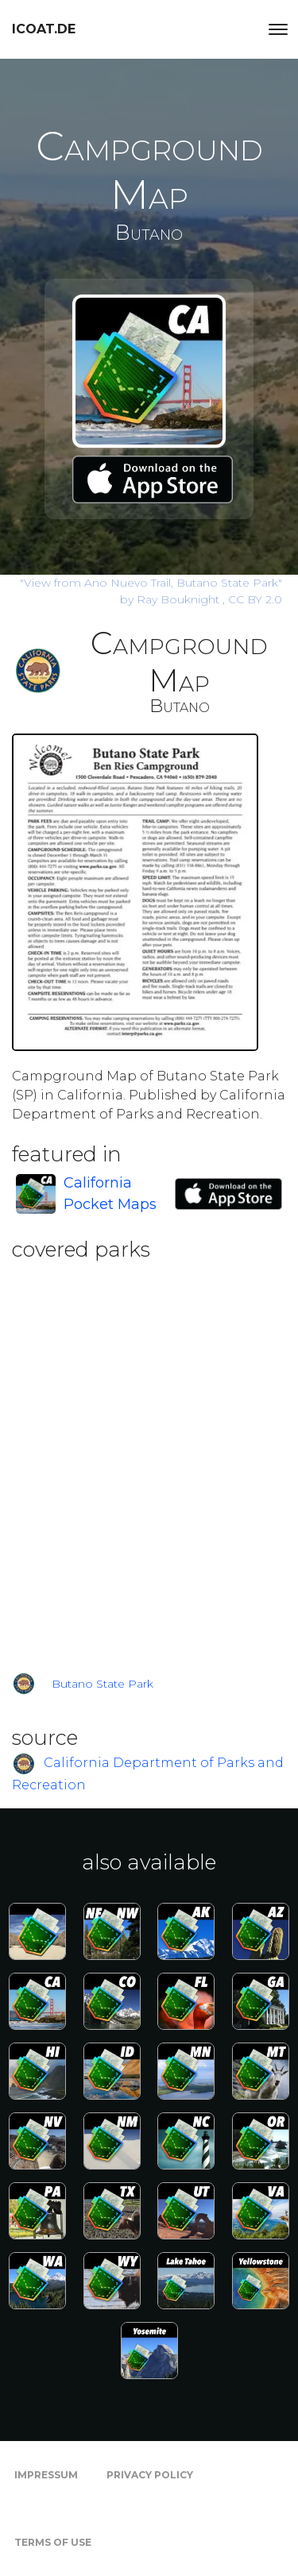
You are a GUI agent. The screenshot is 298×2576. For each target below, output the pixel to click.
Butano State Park (102, 1684)
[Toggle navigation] (278, 29)
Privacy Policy (149, 2475)
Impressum (46, 2475)
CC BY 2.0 (255, 599)
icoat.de (43, 29)
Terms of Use (52, 2542)
